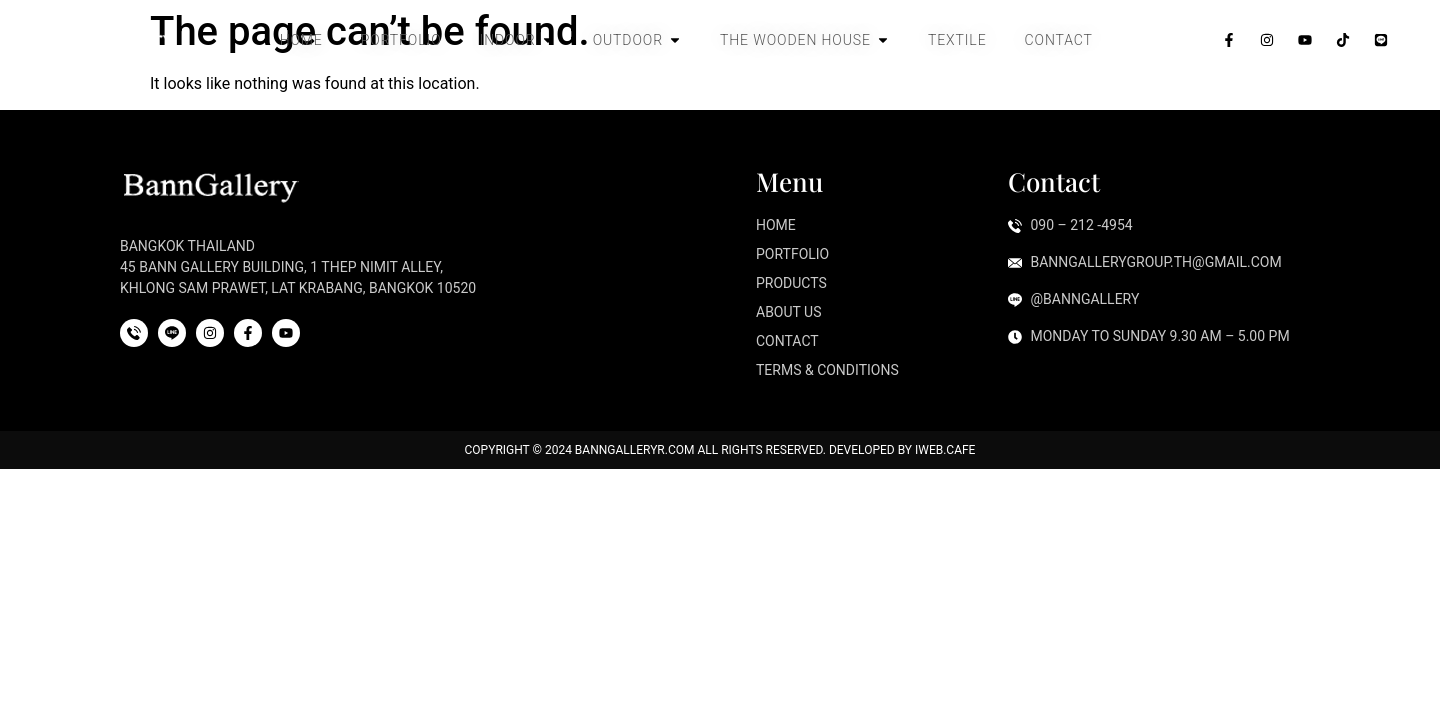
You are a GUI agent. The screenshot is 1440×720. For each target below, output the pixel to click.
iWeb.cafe (945, 450)
